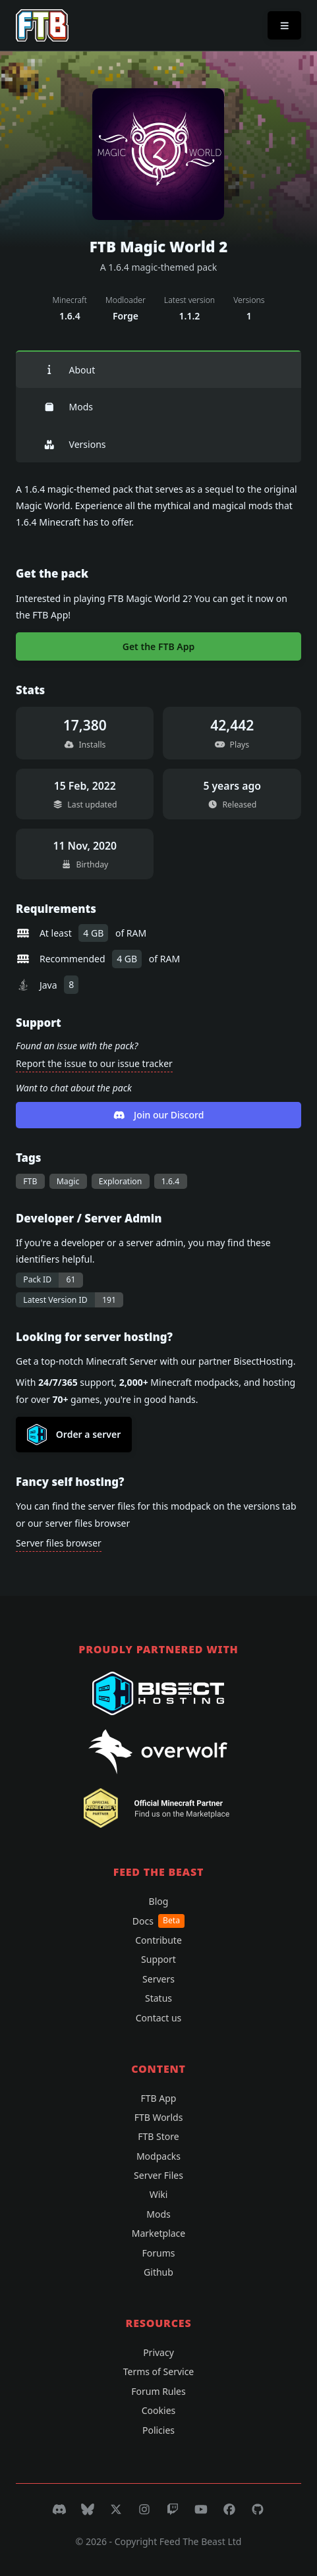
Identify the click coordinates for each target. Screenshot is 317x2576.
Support (158, 1959)
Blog (159, 1901)
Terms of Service (158, 2371)
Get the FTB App (158, 646)
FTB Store (158, 2136)
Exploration (120, 1181)
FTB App (159, 2098)
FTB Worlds (158, 2117)
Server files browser (58, 1543)
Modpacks (158, 2156)
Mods (68, 406)
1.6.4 (170, 1181)
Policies (158, 2430)
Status (158, 1998)
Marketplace (158, 2233)
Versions (74, 444)
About (69, 370)
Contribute (158, 1940)
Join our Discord (158, 1115)
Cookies (158, 2410)
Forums (158, 2253)
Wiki (159, 2194)
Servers (158, 1979)
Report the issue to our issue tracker (94, 1063)
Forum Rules (158, 2391)
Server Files (158, 2175)
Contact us (159, 2018)
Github (158, 2272)
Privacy (158, 2352)
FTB (30, 1181)
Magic (68, 1181)
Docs (158, 1921)
